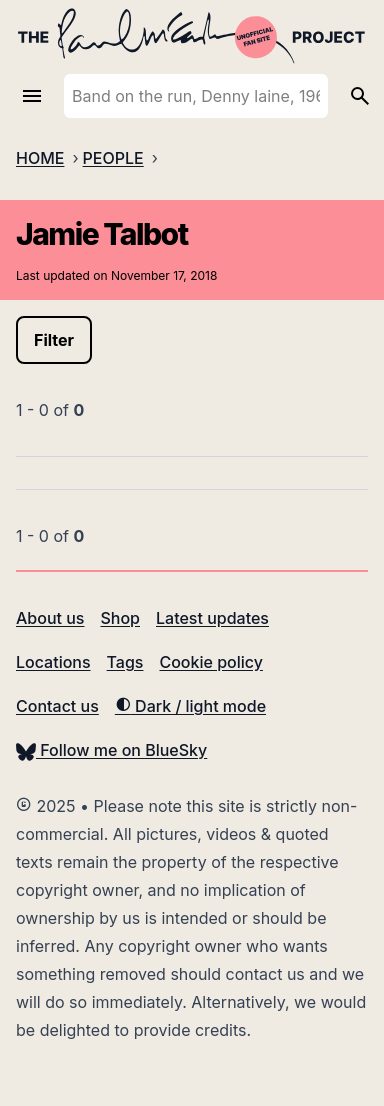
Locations (53, 662)
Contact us (57, 706)
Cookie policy (210, 662)
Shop (120, 618)
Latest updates (212, 618)
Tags (125, 662)
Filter (54, 340)
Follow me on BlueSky (111, 750)
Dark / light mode (190, 706)
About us (50, 618)
